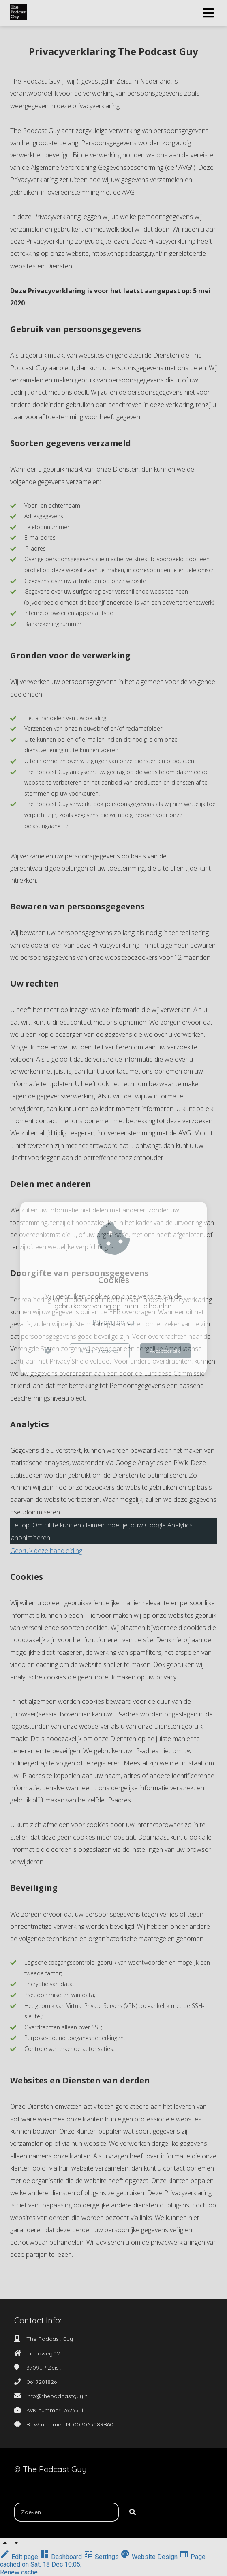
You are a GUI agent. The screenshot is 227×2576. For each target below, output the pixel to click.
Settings (102, 2557)
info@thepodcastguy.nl (57, 2396)
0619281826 (41, 2381)
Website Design (149, 2557)
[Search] (132, 2512)
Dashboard (62, 2557)
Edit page (20, 2557)
